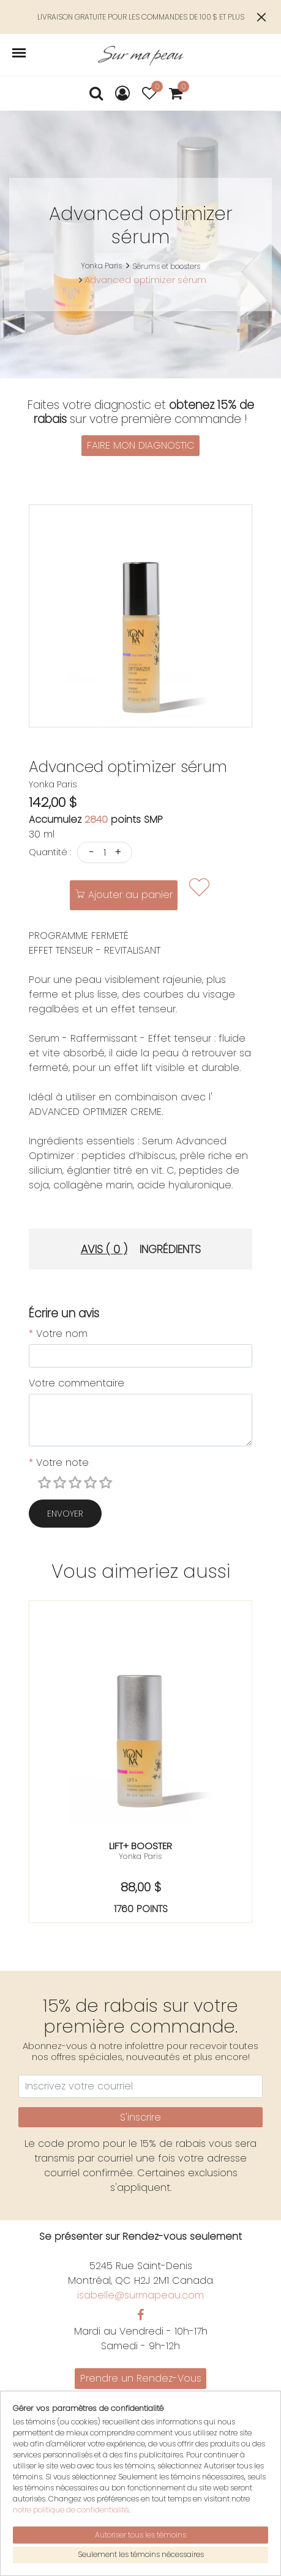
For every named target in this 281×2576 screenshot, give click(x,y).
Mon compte (140, 2464)
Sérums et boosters (166, 266)
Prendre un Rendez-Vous (140, 2378)
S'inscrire (140, 2117)
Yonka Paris (101, 265)
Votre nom (58, 1334)
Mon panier (140, 2478)
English (140, 2440)
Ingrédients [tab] (170, 1249)
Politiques (140, 2425)
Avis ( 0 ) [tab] (104, 1249)
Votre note (59, 1462)
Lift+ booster (140, 1845)
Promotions (140, 2396)
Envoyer (65, 1513)
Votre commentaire (76, 1383)
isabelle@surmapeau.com (140, 2295)
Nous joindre (141, 2411)
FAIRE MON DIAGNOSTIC (141, 445)
